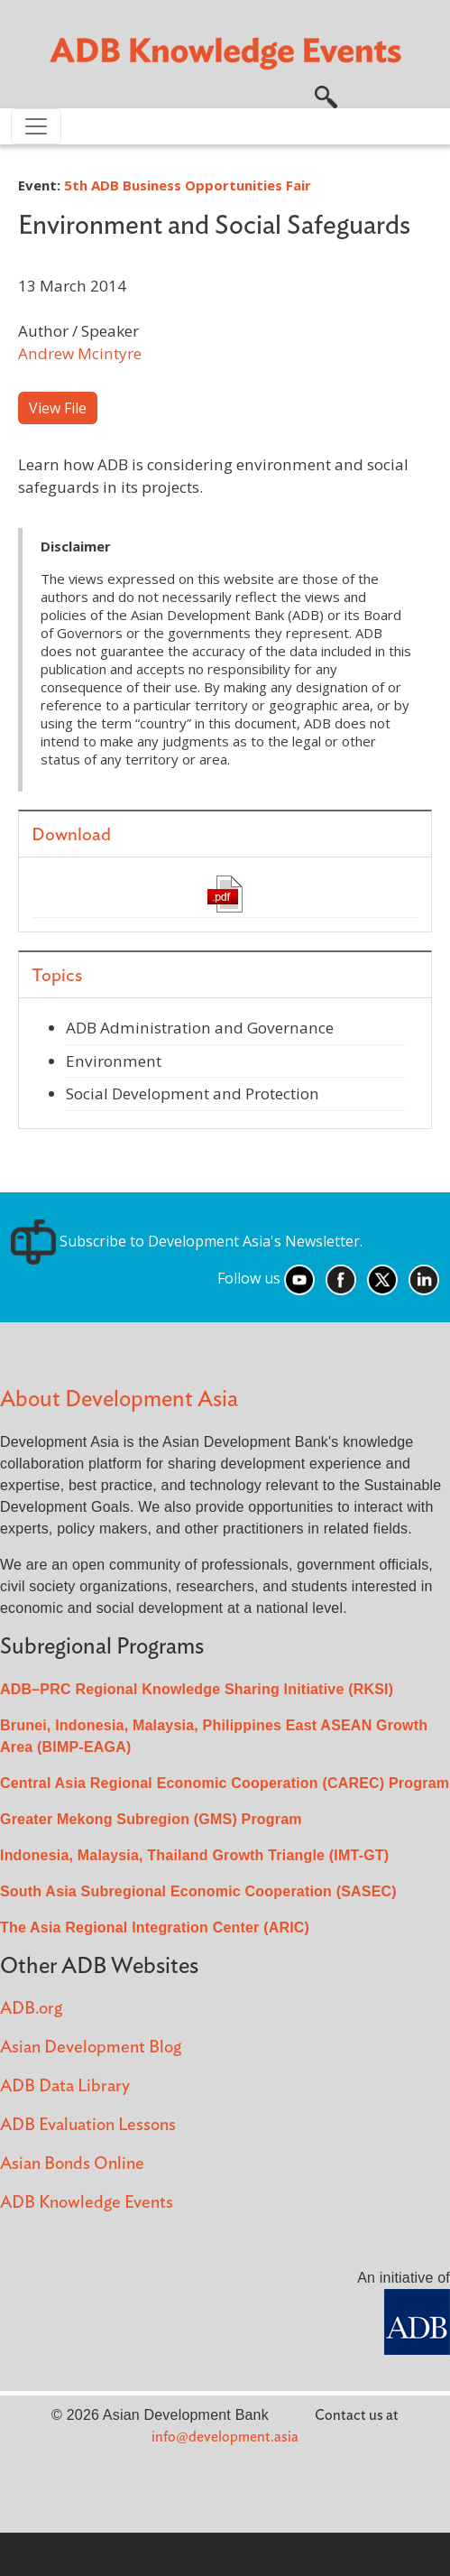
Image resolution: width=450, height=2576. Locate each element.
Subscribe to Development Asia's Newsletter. (187, 1241)
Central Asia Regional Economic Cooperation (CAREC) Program (224, 1783)
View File (58, 408)
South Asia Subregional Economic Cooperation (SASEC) (198, 1891)
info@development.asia (225, 2437)
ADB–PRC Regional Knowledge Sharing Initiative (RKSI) (196, 1689)
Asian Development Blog (90, 2047)
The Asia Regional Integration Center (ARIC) (154, 1927)
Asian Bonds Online (72, 2164)
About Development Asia (119, 1399)
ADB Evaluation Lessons (88, 2125)
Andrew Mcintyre (80, 353)
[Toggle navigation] (36, 126)
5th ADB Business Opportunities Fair (187, 185)
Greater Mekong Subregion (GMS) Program (151, 1819)
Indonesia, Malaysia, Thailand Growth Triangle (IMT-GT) (194, 1855)
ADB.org (31, 2008)
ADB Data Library (65, 2086)
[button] (326, 95)
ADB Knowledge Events (86, 2202)
